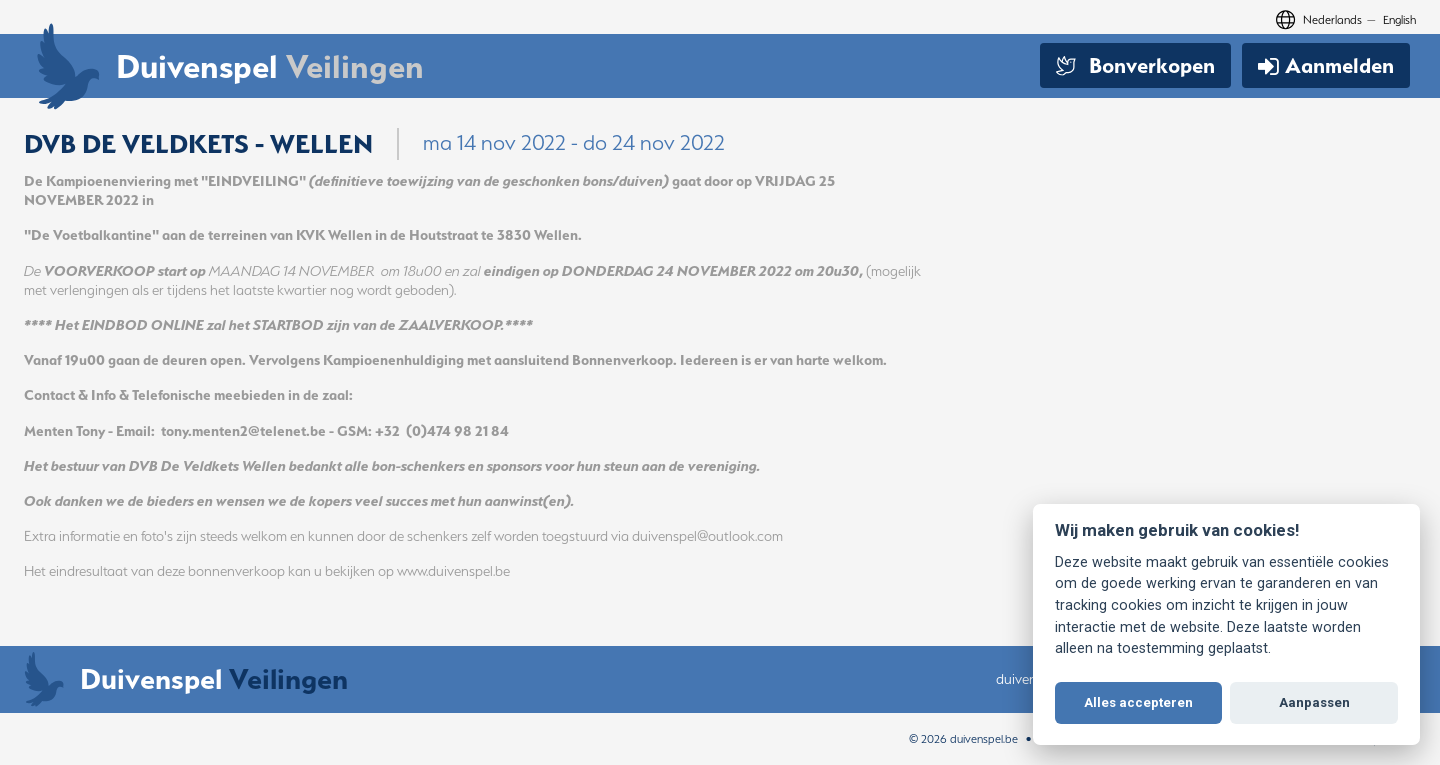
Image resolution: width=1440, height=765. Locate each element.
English (1399, 19)
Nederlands (1332, 19)
